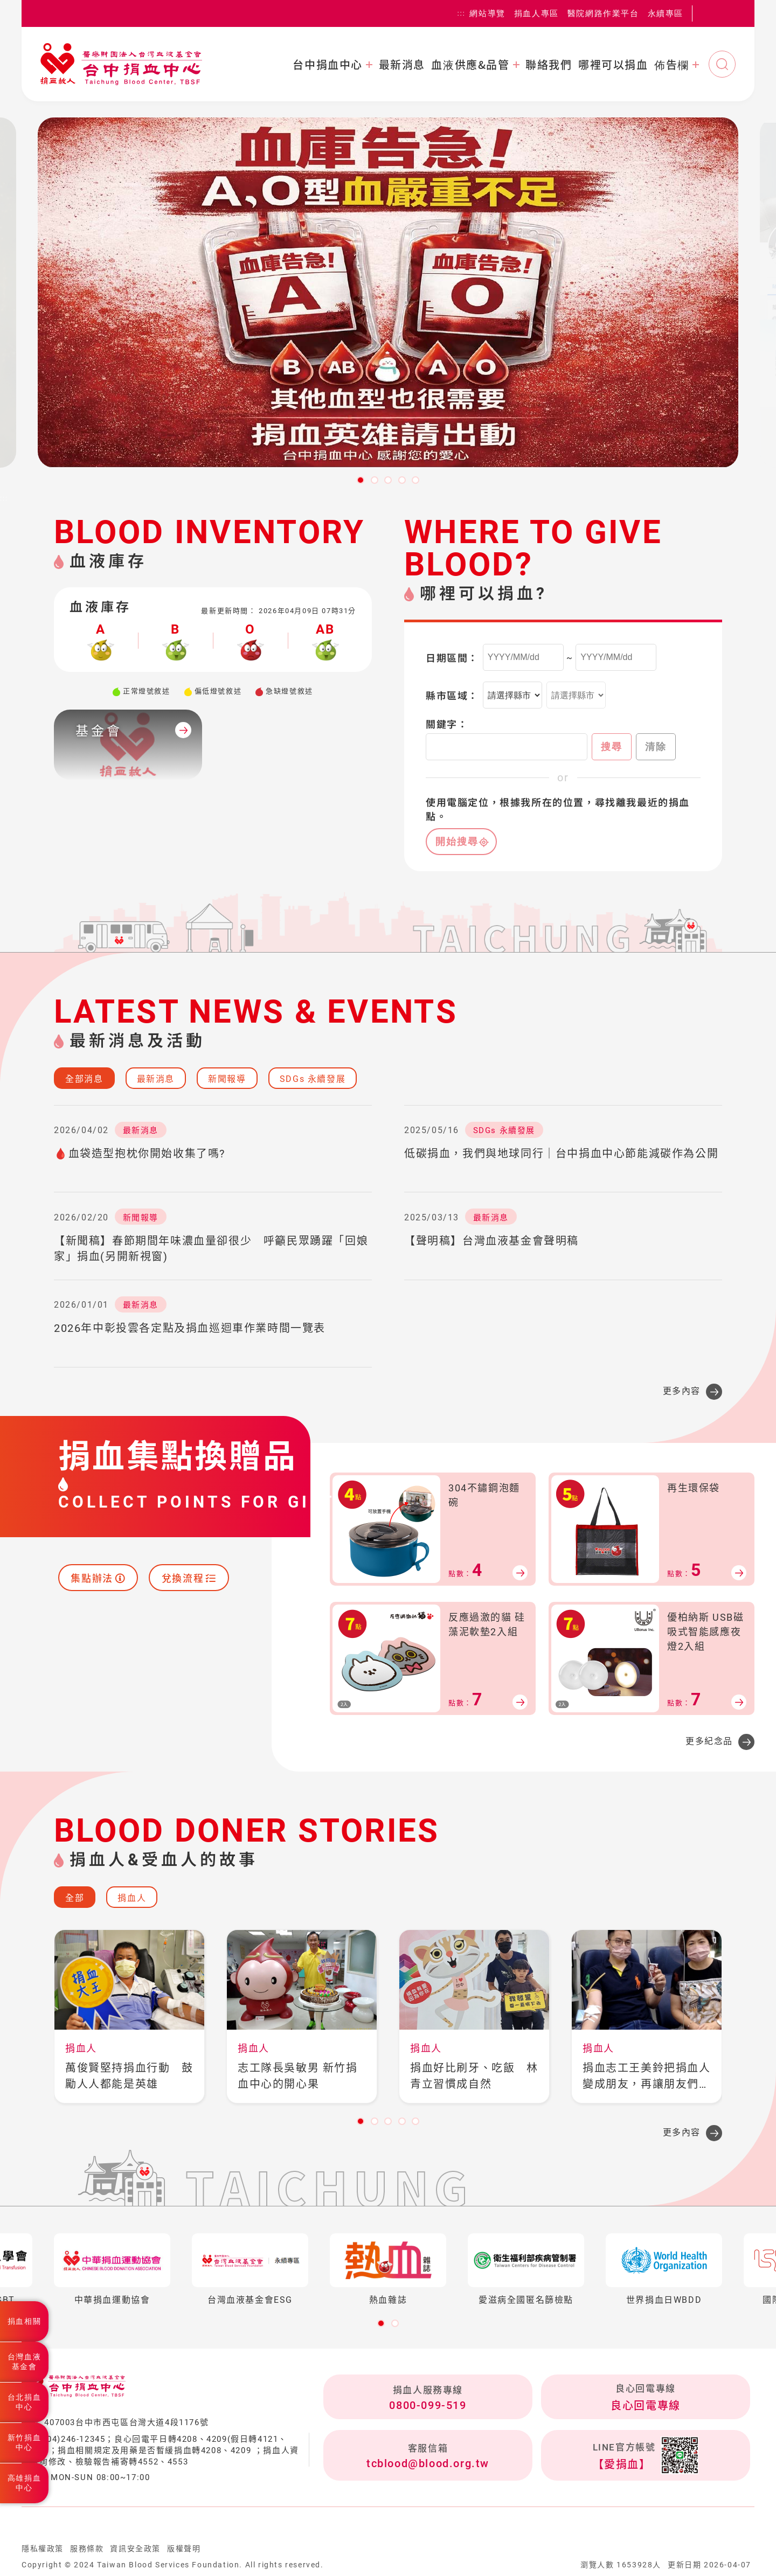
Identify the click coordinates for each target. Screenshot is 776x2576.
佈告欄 (671, 64)
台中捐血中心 (328, 64)
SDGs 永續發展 (312, 1079)
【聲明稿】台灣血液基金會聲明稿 (491, 1240)
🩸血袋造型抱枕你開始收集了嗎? (139, 1153)
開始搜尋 (456, 841)
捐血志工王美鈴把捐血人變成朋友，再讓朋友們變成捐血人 (647, 2076)
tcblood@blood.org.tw (427, 2463)
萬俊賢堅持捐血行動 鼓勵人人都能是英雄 (129, 2076)
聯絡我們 (548, 64)
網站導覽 (487, 13)
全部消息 (84, 1079)
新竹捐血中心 (24, 2442)
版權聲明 (183, 2548)
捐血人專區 (536, 13)
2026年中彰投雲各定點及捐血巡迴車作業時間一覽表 (189, 1328)
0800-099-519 (427, 2405)
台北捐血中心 (24, 2402)
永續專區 (665, 13)
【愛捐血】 (622, 2464)
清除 (656, 746)
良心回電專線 (646, 2405)
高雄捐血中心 (24, 2483)
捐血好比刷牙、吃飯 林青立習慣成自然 (474, 2076)
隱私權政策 (43, 2548)
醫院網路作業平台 (603, 13)
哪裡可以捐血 (613, 64)
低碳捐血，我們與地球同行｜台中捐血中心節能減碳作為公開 (561, 1153)
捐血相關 (24, 2321)
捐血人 (131, 1898)
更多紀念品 (709, 1741)
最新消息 (402, 64)
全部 (74, 1898)
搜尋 (611, 746)
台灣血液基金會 (24, 2361)
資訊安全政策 (135, 2548)
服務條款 (86, 2548)
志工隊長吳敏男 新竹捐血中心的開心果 (298, 2076)
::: (462, 13)
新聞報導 (227, 1079)
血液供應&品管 (470, 64)
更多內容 (682, 1391)
